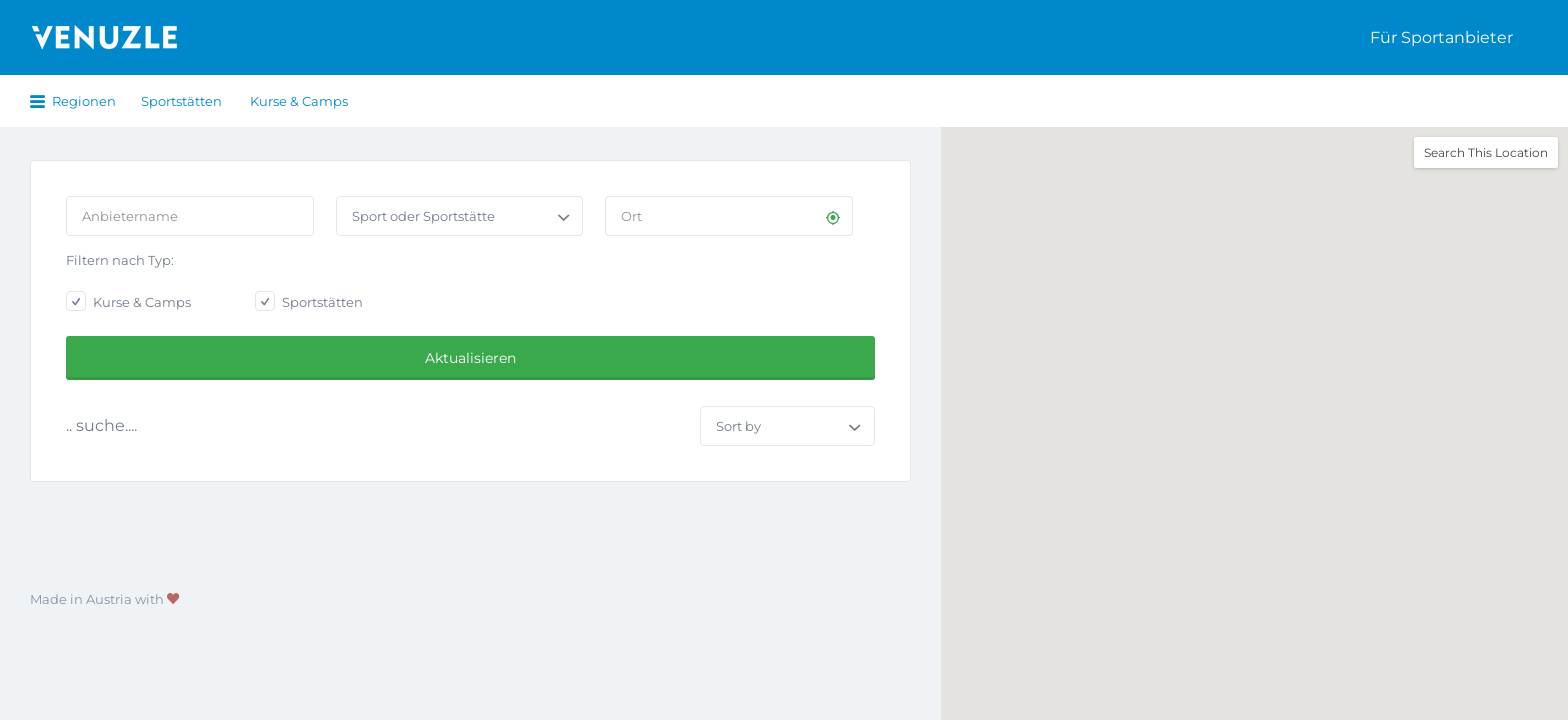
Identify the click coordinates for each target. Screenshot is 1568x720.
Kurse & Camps (299, 101)
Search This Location (1486, 152)
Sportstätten (181, 101)
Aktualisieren (470, 358)
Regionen (84, 101)
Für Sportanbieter (1441, 37)
